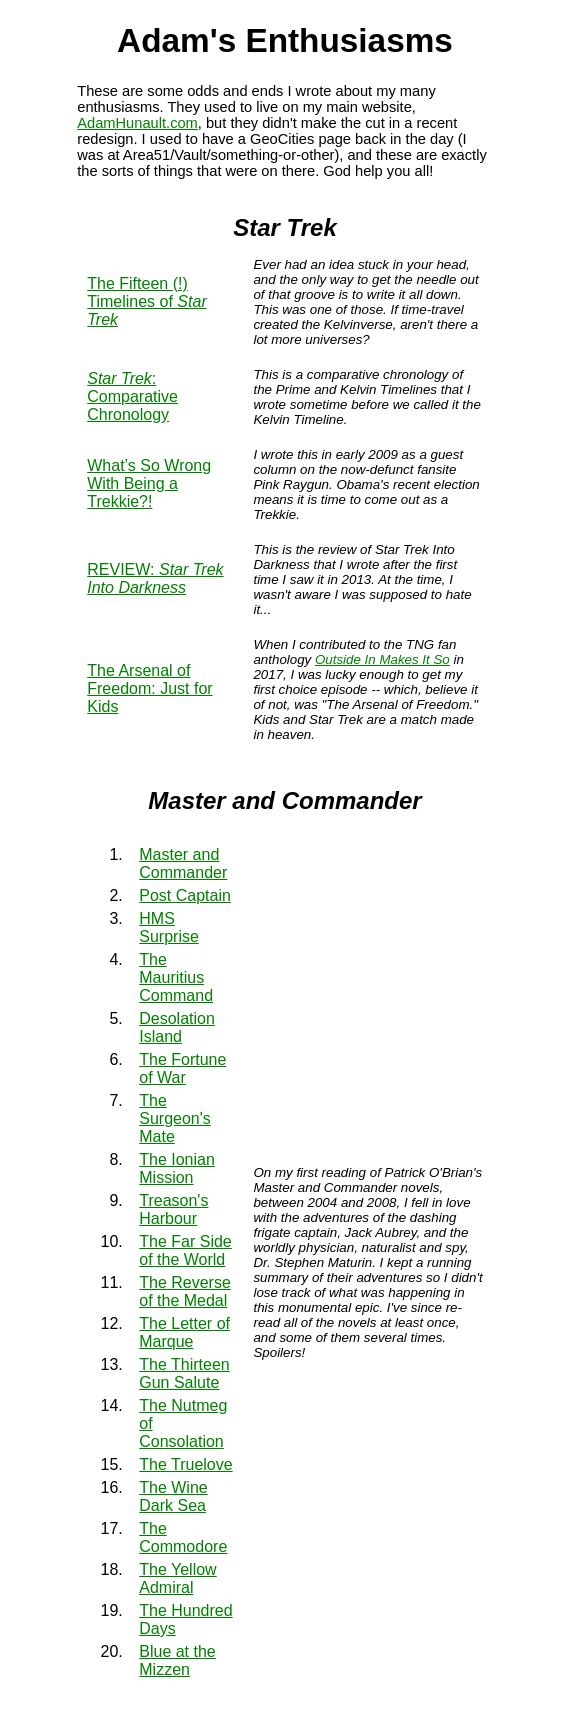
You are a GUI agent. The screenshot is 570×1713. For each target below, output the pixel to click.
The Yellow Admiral (177, 1578)
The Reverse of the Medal (185, 1291)
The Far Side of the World (185, 1250)
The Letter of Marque (184, 1332)
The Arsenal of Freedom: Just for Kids (149, 688)
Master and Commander (183, 863)
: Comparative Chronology (132, 396)
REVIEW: (155, 578)
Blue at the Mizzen (177, 1660)
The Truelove (185, 1464)
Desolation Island (177, 1027)
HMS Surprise (169, 927)
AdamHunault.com (137, 123)
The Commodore (183, 1537)
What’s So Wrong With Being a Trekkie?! (149, 483)
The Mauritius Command (176, 977)
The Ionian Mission (177, 1168)
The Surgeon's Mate (175, 1118)
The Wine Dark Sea (173, 1496)
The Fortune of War (182, 1068)
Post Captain (185, 895)
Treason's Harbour (173, 1209)
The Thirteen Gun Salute (184, 1373)
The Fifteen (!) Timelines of (146, 301)
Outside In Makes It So (382, 659)
